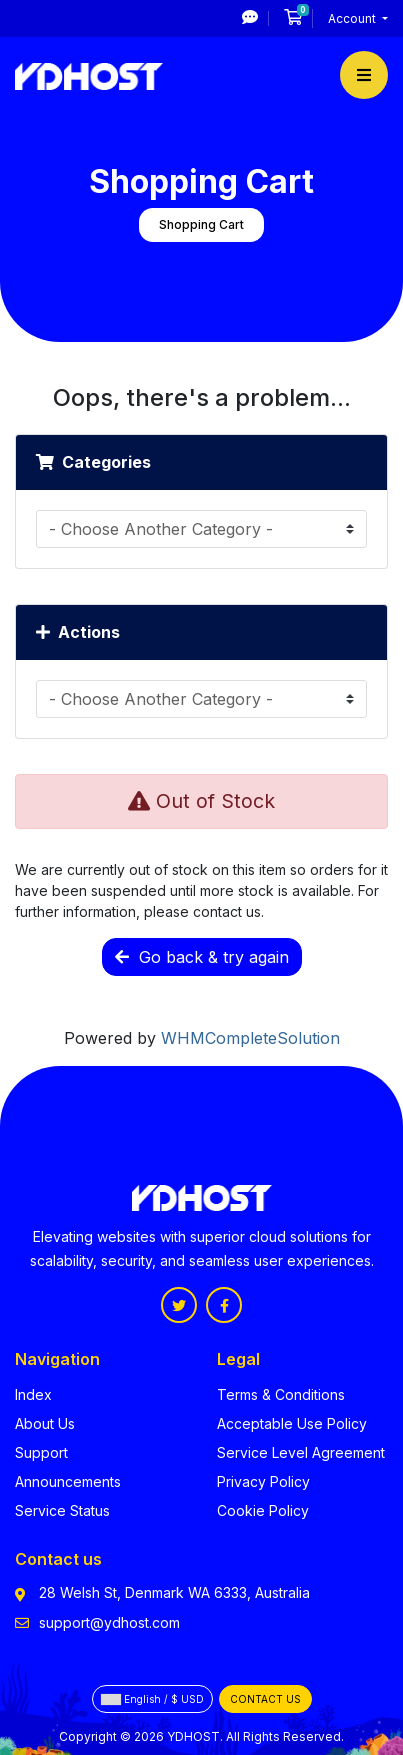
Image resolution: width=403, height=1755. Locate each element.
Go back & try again (202, 957)
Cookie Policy (263, 1510)
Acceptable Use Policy (292, 1423)
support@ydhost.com (109, 1622)
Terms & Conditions (281, 1394)
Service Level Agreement (301, 1452)
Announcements (68, 1481)
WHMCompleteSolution (250, 1038)
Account (353, 18)
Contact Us (265, 1699)
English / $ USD (152, 1699)
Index (33, 1394)
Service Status (62, 1510)
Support (41, 1452)
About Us (45, 1423)
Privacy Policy (263, 1481)
